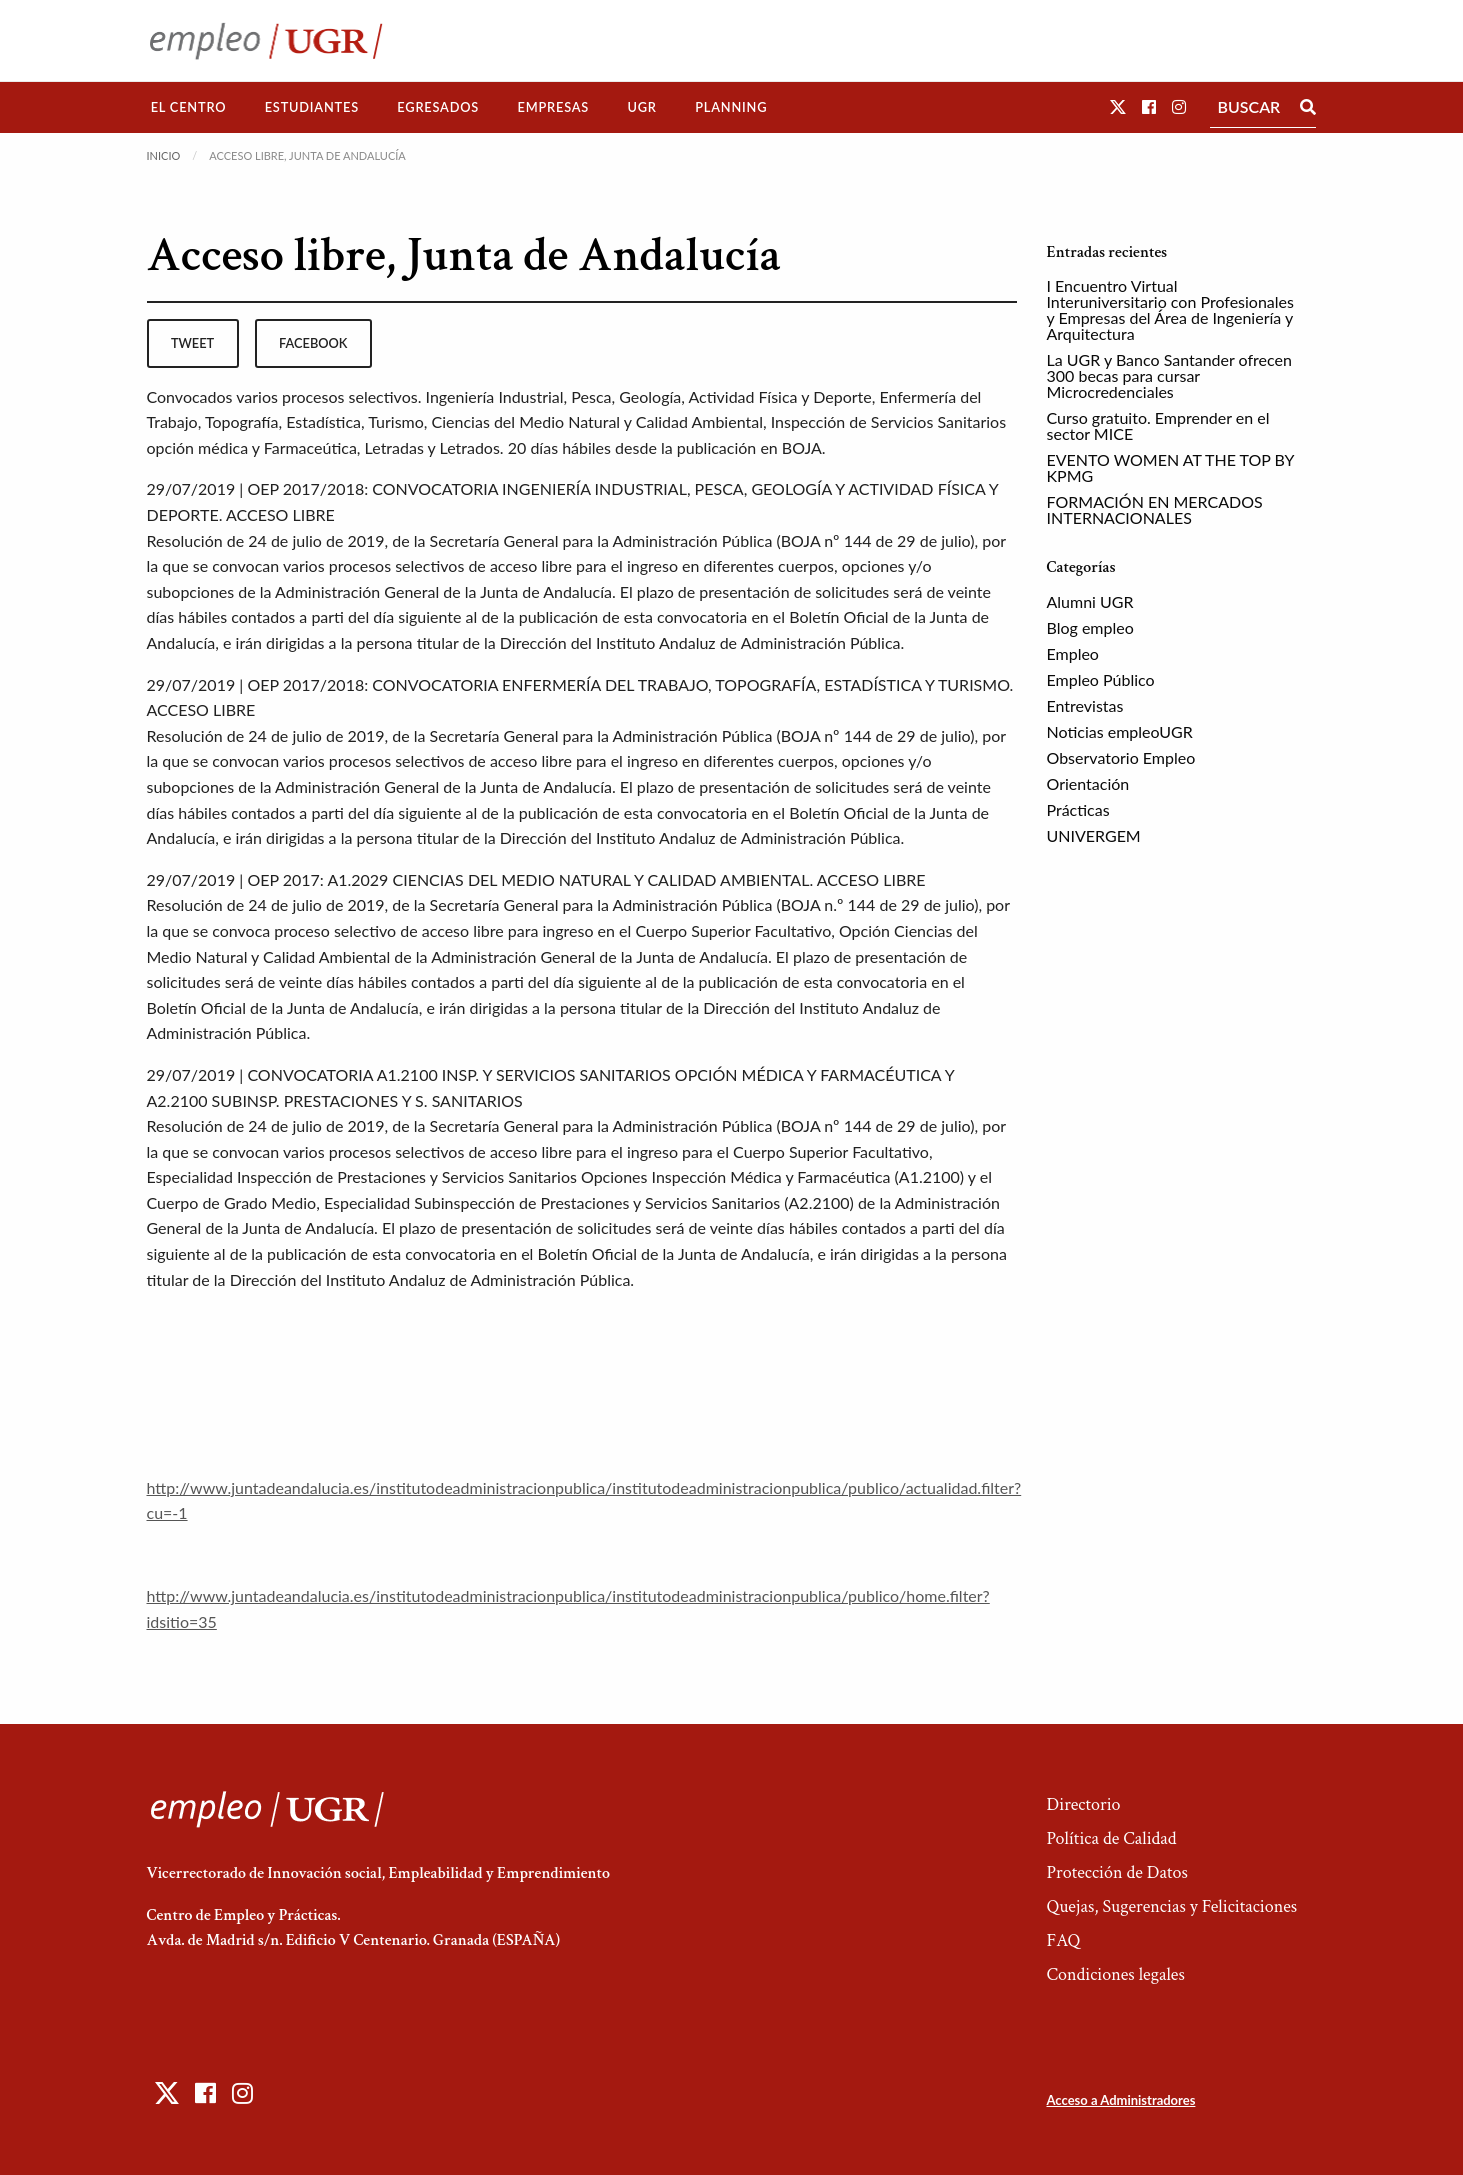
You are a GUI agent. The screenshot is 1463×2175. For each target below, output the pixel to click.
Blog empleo (1090, 627)
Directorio (1083, 1804)
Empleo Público (1101, 679)
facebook (313, 343)
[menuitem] (189, 107)
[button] (1118, 106)
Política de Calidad (1111, 1838)
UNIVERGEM (1094, 835)
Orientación (1088, 783)
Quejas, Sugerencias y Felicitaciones (1171, 1906)
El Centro (189, 107)
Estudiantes (312, 107)
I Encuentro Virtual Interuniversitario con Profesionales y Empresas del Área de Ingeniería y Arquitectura (1170, 309)
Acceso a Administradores (1120, 2100)
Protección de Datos (1116, 1872)
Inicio (164, 155)
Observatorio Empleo (1121, 757)
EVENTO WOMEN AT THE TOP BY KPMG (1170, 467)
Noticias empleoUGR (1120, 731)
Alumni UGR (1090, 601)
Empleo (1073, 653)
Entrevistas (1085, 705)
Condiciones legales (1115, 1974)
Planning (731, 107)
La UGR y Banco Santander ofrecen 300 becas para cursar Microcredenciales (1169, 375)
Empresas (553, 107)
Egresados (438, 107)
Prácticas (1078, 809)
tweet (192, 343)
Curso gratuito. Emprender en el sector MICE (1158, 425)
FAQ (1063, 1940)
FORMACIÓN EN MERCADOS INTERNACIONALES (1155, 509)
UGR (641, 107)
